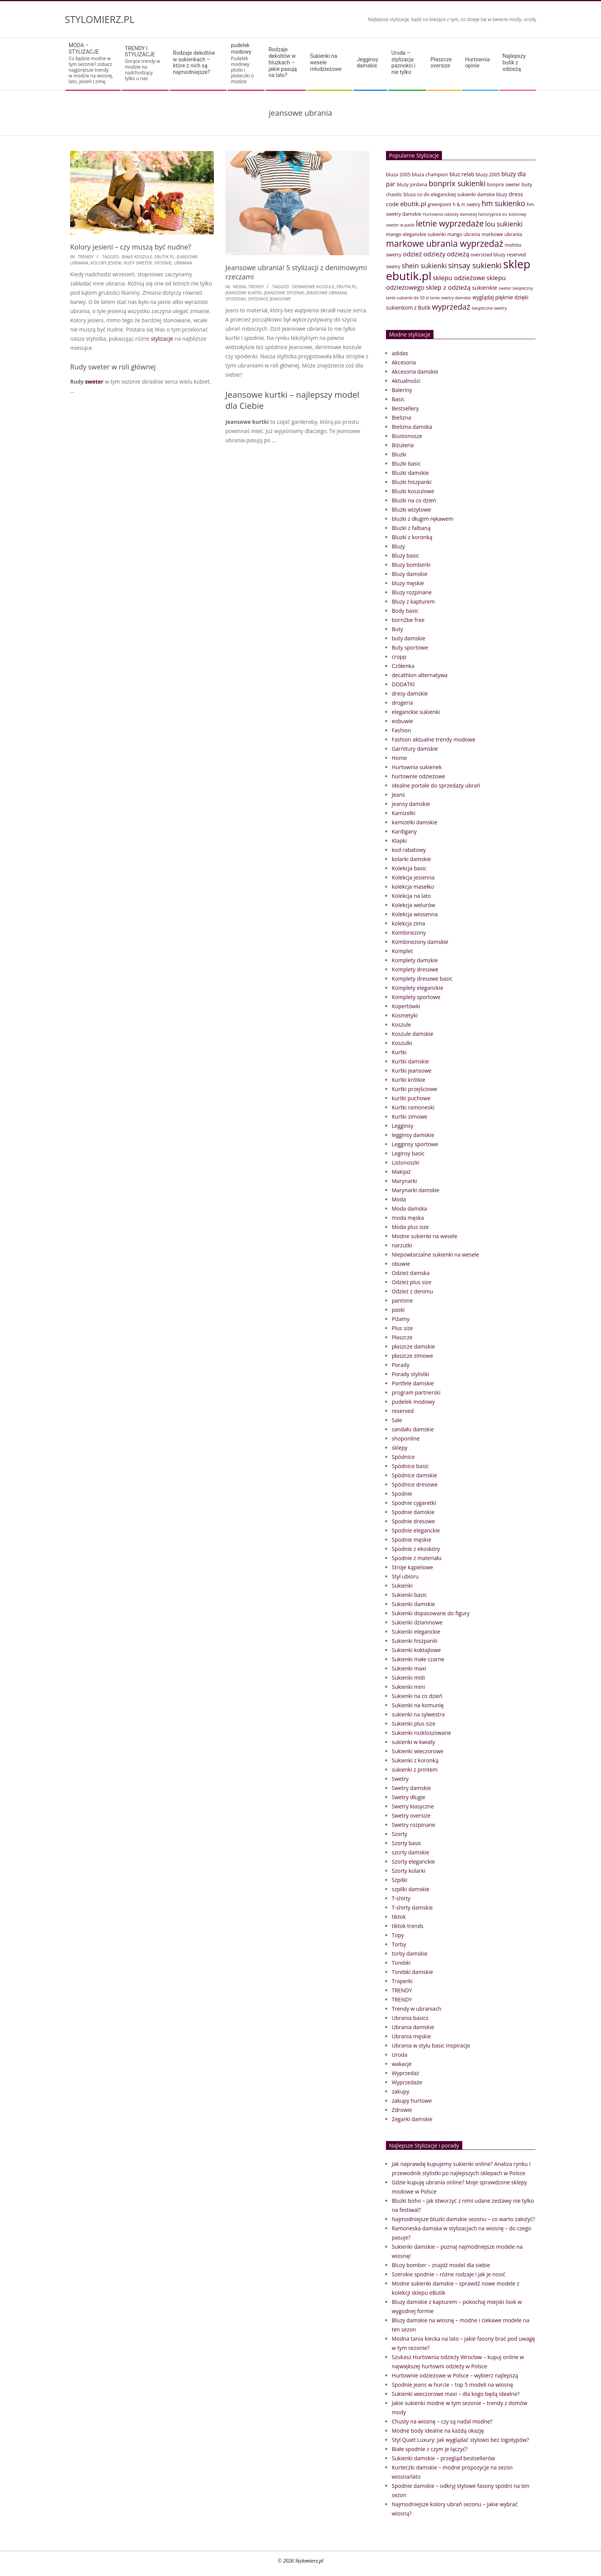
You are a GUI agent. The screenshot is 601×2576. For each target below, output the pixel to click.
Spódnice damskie (414, 1475)
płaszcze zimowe (412, 1355)
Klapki (399, 840)
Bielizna (401, 417)
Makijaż (401, 1171)
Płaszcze (402, 1337)
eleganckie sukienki (416, 711)
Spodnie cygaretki (414, 1502)
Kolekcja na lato (411, 895)
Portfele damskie (413, 1383)
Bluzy (398, 546)
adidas (400, 353)
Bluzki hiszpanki (411, 482)
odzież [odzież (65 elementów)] (412, 253)
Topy (398, 1935)
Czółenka (403, 665)
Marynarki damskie (415, 1190)
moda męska (408, 1217)
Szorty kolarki (408, 1870)
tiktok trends (408, 1926)
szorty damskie (410, 1852)
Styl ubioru (405, 1576)
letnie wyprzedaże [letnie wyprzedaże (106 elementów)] (450, 223)
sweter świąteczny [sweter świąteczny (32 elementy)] (516, 288)
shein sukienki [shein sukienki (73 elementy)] (424, 265)
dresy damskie (410, 693)
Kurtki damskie (410, 1061)
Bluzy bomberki (411, 564)
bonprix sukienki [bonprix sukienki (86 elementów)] (457, 183)
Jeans (398, 794)
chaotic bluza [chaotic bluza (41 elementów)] (400, 194)
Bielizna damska (412, 426)
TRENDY (86, 256)
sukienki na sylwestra (418, 1714)
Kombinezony (409, 932)
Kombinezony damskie (420, 941)
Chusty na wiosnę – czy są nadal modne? (442, 2421)
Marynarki (404, 1181)
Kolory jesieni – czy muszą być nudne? (130, 246)
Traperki (402, 1981)
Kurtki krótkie (408, 1079)
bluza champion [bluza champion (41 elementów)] (430, 174)
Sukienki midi (408, 1677)
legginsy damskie (413, 1135)
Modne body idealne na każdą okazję (438, 2430)
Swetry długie (408, 1797)
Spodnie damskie (413, 1512)
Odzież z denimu (412, 1291)
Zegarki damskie (412, 2119)
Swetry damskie (411, 1788)
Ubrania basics (410, 2017)
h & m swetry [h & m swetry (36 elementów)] (466, 204)
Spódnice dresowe (415, 1484)
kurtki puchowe (411, 1098)
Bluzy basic (405, 555)
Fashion (401, 730)
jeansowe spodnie (284, 292)
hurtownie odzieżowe (418, 776)
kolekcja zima (408, 923)
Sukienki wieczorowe (417, 1751)
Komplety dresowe (415, 969)
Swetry (400, 1778)
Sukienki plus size (413, 1723)
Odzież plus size (411, 1282)
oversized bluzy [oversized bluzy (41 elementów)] (488, 254)
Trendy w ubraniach (416, 2008)
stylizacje (162, 338)
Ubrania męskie (411, 2036)
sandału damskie (413, 1429)
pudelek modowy (413, 1401)
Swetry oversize (411, 1815)
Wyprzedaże (407, 2082)
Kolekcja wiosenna (415, 914)
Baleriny (402, 390)
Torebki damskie (412, 1971)
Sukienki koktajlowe (416, 1650)
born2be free (408, 619)
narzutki (402, 1245)
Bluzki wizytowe (411, 509)
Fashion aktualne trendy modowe (433, 739)
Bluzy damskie (409, 574)
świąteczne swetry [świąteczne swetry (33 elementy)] (489, 308)
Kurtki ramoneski (413, 1107)
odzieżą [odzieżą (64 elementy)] (458, 253)
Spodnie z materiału (417, 1558)
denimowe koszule (313, 286)
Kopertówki (406, 1006)
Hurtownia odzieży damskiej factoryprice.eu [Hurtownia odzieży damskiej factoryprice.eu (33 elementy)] (465, 214)
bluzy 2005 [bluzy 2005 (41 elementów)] (488, 174)
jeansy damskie (411, 803)
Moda (239, 286)
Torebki (401, 1962)
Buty (397, 629)
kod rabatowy (409, 849)
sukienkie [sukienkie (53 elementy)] (484, 287)
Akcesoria (404, 362)
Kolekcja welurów (413, 905)
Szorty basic (406, 1843)
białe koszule (137, 256)
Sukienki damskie (413, 1604)
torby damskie (409, 1953)
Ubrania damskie (413, 2027)
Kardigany (404, 831)
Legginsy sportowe (415, 1144)
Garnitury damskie (415, 748)
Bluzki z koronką (412, 537)
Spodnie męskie (411, 1539)
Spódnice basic (410, 1466)
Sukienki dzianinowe (417, 1622)
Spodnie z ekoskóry (416, 1548)
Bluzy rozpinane (412, 592)
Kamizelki (403, 813)
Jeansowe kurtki (243, 292)
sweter (94, 381)
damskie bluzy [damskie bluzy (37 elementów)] (492, 194)
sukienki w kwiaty (413, 1742)
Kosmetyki (404, 1015)
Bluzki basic (406, 463)
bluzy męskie (408, 583)
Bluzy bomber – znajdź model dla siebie (441, 2265)
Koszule (401, 1024)
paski (398, 1309)
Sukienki (402, 1585)
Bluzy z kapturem (413, 601)
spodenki (235, 299)
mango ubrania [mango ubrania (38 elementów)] (463, 234)
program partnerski (416, 1392)
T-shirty (401, 1898)
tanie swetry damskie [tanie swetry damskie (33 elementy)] (450, 297)
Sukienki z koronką (415, 1760)
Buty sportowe (410, 647)
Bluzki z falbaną (411, 528)
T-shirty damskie (412, 1907)
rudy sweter (138, 263)
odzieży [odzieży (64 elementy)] (435, 253)
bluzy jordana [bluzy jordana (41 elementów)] (412, 184)
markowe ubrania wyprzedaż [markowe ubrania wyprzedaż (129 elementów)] (444, 243)
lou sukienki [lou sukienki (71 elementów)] (504, 223)
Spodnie (402, 1493)
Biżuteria (403, 445)
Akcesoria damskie (415, 371)
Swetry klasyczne (413, 1806)
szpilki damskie (410, 1889)
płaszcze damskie (413, 1346)
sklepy (399, 1447)
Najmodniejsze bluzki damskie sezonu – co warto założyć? (463, 2219)
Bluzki (399, 454)
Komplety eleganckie (417, 987)
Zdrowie (402, 2109)
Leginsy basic (408, 1153)
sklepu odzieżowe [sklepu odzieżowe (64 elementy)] (459, 277)
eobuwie (402, 721)
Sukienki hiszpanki (414, 1640)
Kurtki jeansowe (412, 1070)
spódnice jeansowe (269, 299)
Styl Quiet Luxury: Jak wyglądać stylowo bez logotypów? (460, 2439)
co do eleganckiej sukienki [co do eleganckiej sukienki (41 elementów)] (446, 194)
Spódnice (403, 1456)
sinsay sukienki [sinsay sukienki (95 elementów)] (475, 265)
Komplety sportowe (416, 997)
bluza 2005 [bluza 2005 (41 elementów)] (398, 174)
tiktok (399, 1916)
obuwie (401, 1263)
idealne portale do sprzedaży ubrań (436, 785)
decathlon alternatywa (420, 675)
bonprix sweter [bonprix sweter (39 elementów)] (503, 184)
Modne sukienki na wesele (424, 1236)
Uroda (399, 2054)
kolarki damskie (411, 859)
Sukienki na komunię (417, 1705)
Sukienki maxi (409, 1668)
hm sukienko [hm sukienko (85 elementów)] (503, 203)
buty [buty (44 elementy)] (527, 184)
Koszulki (402, 1043)
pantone (402, 1300)
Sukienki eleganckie (416, 1631)
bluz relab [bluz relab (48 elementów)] (462, 174)
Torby (399, 1944)
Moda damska (409, 1208)
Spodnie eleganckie (416, 1530)
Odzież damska (411, 1273)
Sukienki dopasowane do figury (431, 1613)
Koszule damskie (413, 1033)
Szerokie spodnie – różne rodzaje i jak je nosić (448, 2274)
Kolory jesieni (106, 263)
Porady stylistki (410, 1374)
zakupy (400, 2091)
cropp (399, 656)
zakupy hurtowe (412, 2100)
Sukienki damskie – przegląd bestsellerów (443, 2458)
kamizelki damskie (414, 822)
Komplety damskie (415, 960)
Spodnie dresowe (413, 1521)
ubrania (183, 263)
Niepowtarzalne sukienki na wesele (435, 1254)
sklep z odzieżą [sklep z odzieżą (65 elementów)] (448, 287)
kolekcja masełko (413, 886)
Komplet (402, 951)
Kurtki (399, 1052)
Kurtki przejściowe (414, 1089)
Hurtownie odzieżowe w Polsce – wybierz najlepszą (455, 2375)
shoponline (406, 1438)
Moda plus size (410, 1227)
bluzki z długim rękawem (422, 518)
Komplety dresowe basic (422, 978)
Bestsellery (405, 408)
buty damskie (408, 638)
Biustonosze (407, 436)
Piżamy (400, 1318)
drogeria (402, 702)
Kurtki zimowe (409, 1116)
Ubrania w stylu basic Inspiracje (431, 2045)
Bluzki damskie (410, 472)
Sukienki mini (408, 1686)
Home (399, 757)
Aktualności (406, 380)
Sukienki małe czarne (418, 1659)
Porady (400, 1364)
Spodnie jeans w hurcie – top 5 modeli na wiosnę (452, 2384)
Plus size (402, 1328)
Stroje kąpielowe (412, 1567)
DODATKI (403, 684)
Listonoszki (405, 1162)
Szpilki (399, 1880)
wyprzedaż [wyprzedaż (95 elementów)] (451, 307)
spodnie (163, 263)
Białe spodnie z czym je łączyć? (430, 2449)
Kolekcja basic (409, 868)
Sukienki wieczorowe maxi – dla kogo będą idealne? (456, 2393)
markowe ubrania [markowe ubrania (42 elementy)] (501, 234)
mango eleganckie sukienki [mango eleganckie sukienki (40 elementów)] (416, 234)
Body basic (405, 610)
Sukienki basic (409, 1594)
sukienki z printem (415, 1769)
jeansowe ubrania (327, 292)
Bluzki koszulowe (413, 491)
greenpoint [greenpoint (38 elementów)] (440, 204)
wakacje (402, 2063)
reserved (403, 1410)
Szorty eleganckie (413, 1861)
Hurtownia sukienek (417, 767)
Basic (398, 399)
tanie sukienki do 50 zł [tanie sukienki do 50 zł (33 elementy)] (407, 297)
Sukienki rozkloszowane (421, 1732)
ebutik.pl (164, 256)
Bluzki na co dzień (414, 500)
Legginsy (402, 1125)
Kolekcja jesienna (413, 877)
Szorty (399, 1834)
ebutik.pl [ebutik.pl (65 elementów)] (413, 203)
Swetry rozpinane (413, 1824)
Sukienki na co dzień (417, 1696)
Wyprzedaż (405, 2073)
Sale (397, 1420)
